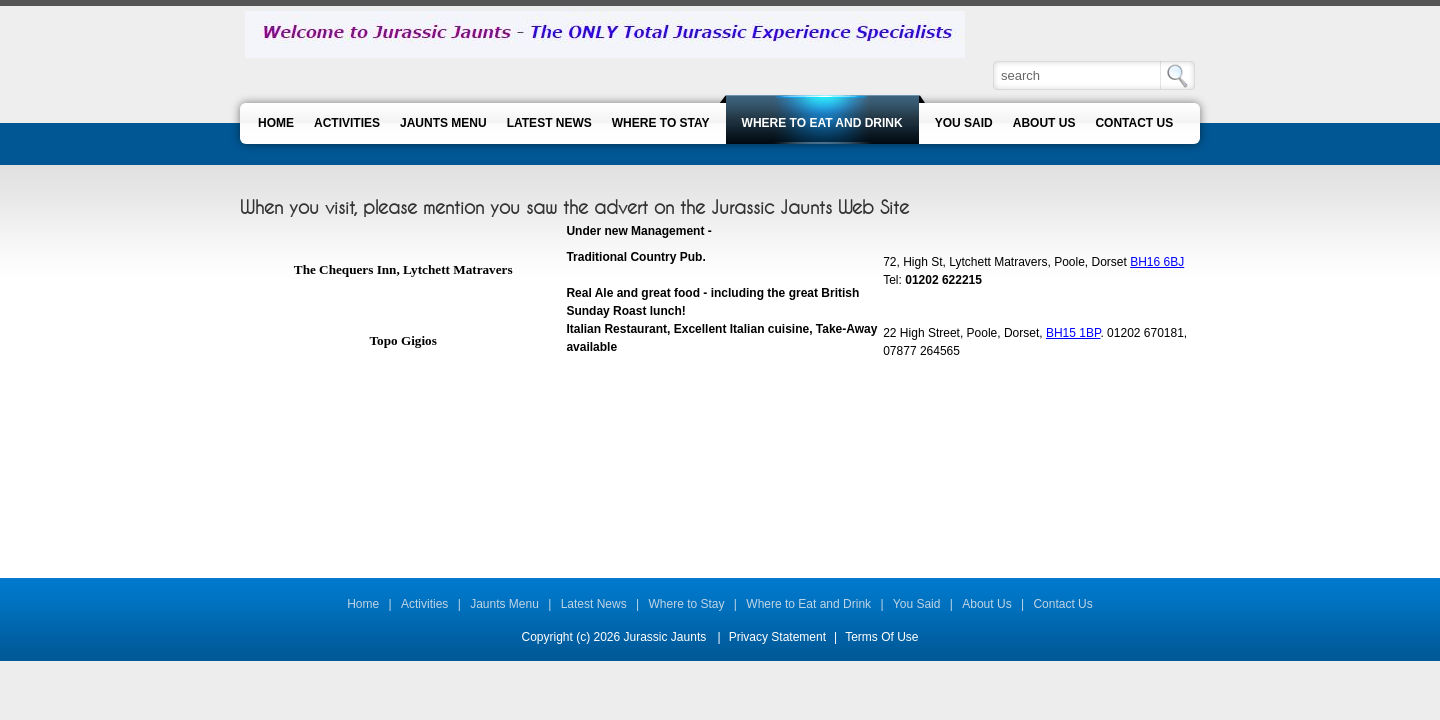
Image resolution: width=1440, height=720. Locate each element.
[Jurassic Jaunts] (605, 34)
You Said (917, 604)
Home (363, 604)
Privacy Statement (777, 637)
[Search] (1078, 75)
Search (1177, 75)
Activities (424, 604)
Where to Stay (687, 604)
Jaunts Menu (504, 604)
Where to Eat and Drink (808, 604)
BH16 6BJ (1157, 262)
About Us (986, 604)
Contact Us (1062, 604)
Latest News (594, 604)
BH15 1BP (1073, 333)
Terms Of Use (881, 637)
